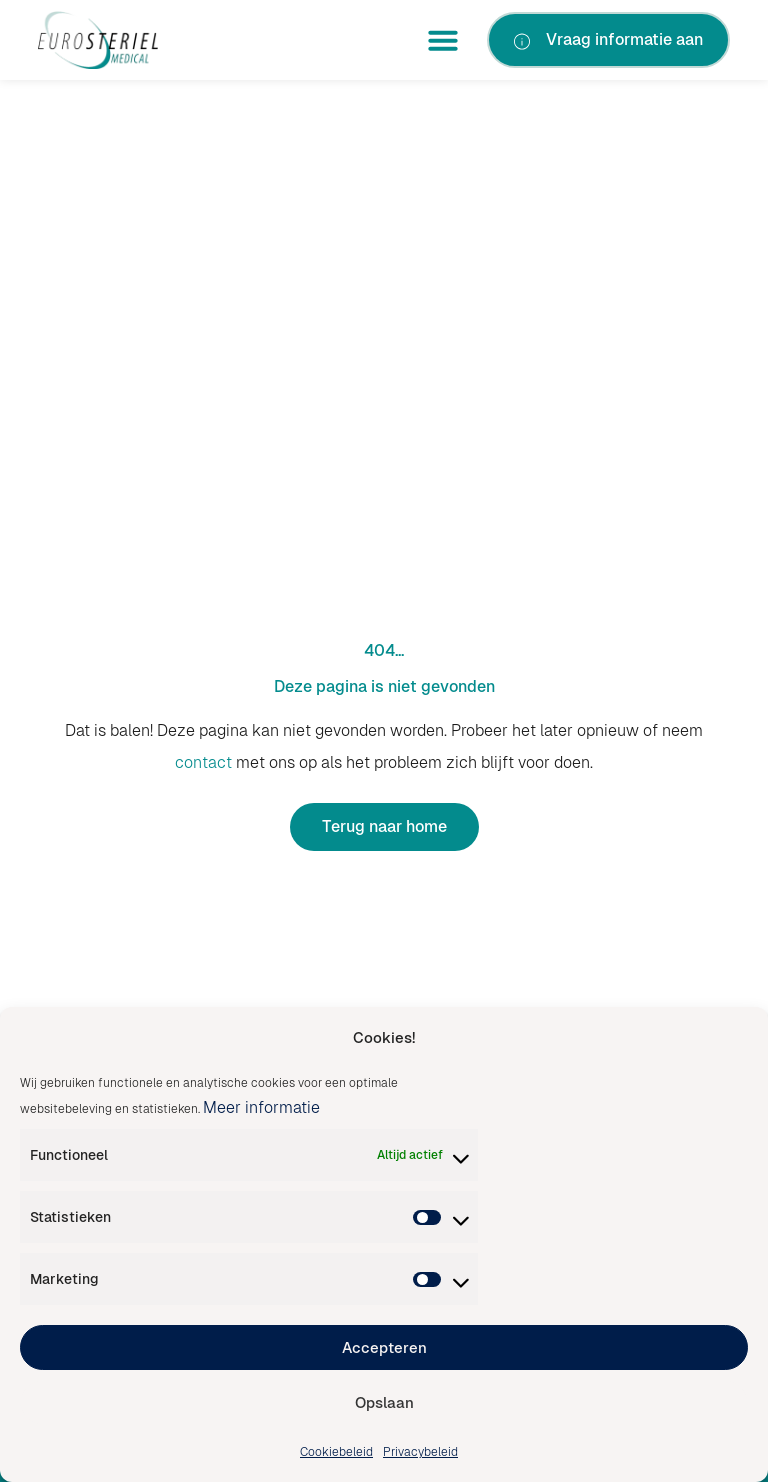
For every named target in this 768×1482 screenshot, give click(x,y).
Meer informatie (261, 1107)
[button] (443, 40)
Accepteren (384, 1347)
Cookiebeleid (336, 1452)
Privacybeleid (420, 1452)
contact (203, 762)
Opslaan (384, 1402)
